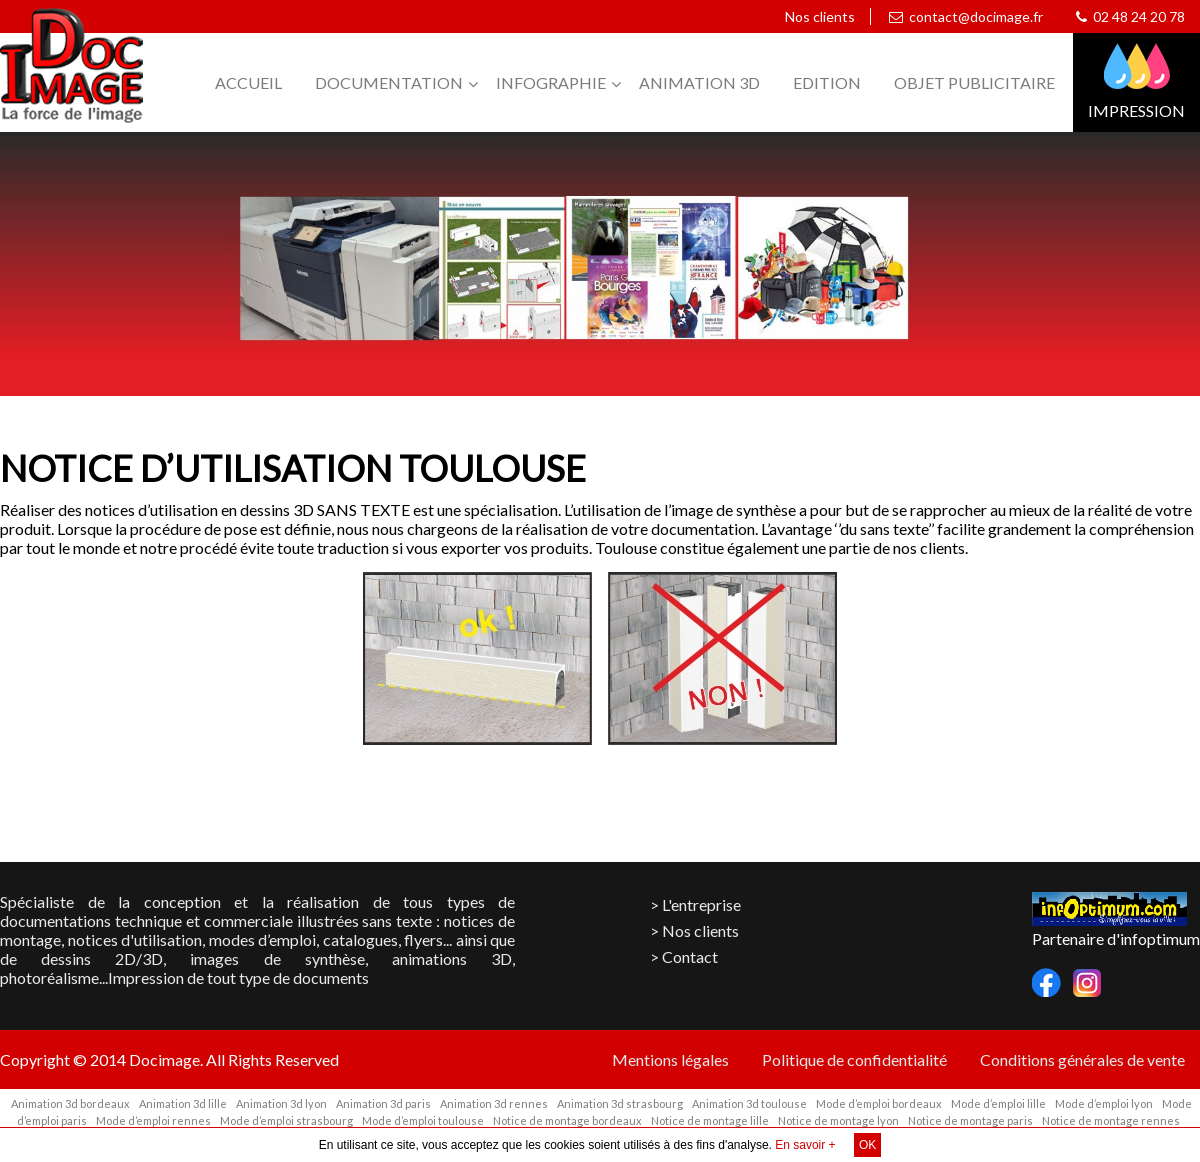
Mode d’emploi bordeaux (879, 1103)
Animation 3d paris (383, 1103)
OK (867, 1145)
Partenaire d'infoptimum (1116, 938)
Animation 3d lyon (281, 1103)
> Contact (684, 956)
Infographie (551, 82)
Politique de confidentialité (854, 1059)
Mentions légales (670, 1059)
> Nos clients (694, 930)
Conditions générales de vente (1082, 1059)
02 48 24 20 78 (1130, 16)
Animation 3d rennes (494, 1103)
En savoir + (805, 1145)
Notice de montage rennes (1111, 1120)
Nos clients (817, 16)
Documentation (389, 82)
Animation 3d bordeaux (70, 1103)
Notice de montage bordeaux (567, 1120)
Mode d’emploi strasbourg (286, 1120)
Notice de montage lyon (838, 1120)
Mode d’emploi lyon (1104, 1103)
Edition (827, 82)
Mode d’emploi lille (998, 1103)
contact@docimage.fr (966, 16)
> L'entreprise (695, 904)
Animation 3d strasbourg (620, 1103)
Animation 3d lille (183, 1103)
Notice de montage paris (970, 1120)
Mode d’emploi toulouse (423, 1120)
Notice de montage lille (710, 1120)
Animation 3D (699, 82)
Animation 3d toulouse (749, 1103)
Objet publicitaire (974, 82)
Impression (1136, 110)
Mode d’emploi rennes (153, 1120)
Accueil (248, 82)
